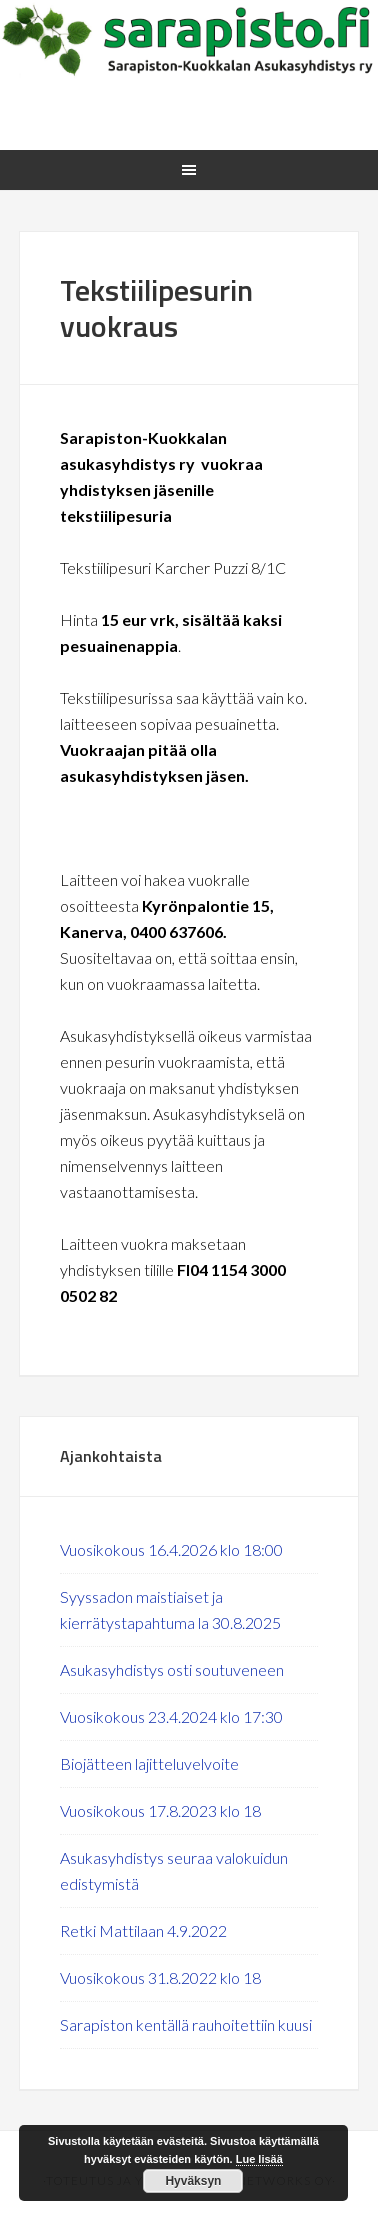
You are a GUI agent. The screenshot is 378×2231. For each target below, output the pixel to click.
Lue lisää (259, 2159)
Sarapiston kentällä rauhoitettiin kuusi (186, 2024)
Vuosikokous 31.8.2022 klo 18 (160, 1977)
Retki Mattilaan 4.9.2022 (143, 1930)
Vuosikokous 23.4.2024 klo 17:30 (171, 1716)
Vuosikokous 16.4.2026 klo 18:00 (171, 1549)
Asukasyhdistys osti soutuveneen (172, 1669)
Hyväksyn (193, 2181)
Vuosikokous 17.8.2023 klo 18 (160, 1810)
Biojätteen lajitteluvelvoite (149, 1763)
